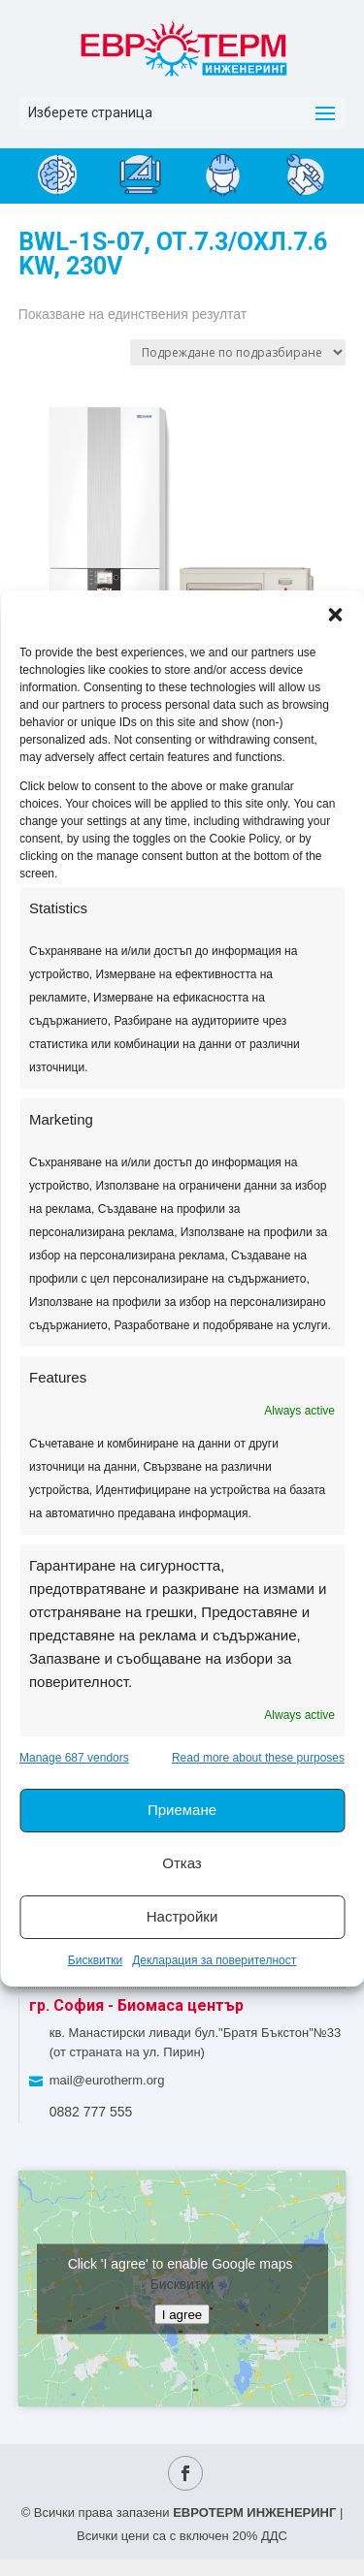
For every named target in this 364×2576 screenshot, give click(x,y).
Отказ (181, 1863)
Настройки (182, 1916)
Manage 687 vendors (74, 1758)
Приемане (182, 1809)
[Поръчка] (238, 352)
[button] (335, 614)
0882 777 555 (91, 2111)
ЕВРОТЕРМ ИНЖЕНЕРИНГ (254, 2512)
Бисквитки (95, 1960)
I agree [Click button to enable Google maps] (182, 2313)
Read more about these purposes (258, 1758)
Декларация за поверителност (214, 1960)
